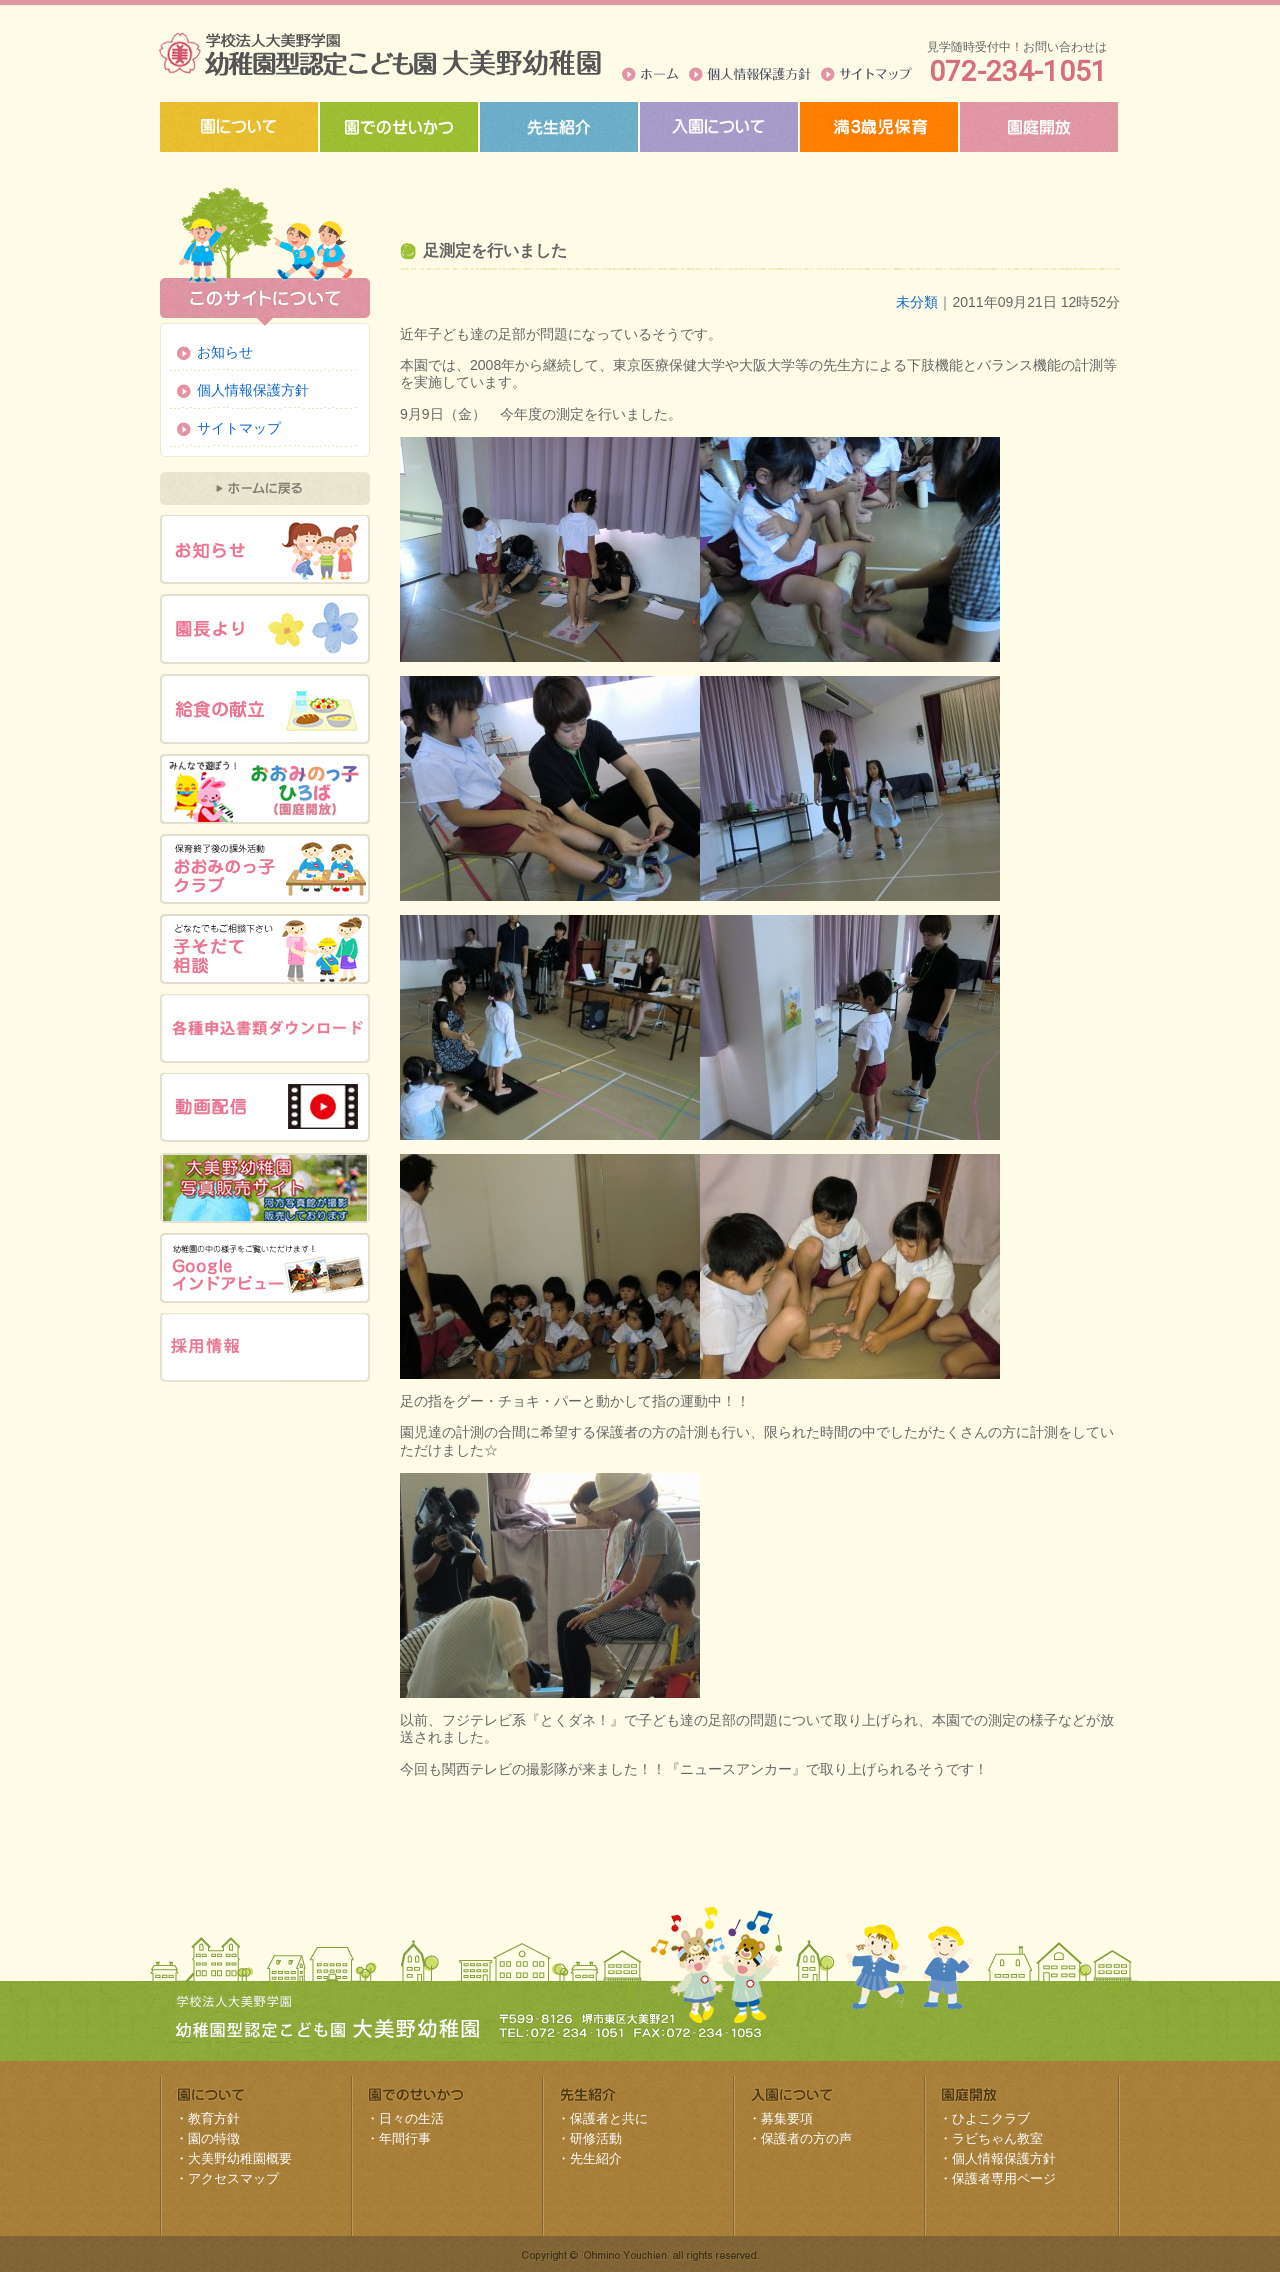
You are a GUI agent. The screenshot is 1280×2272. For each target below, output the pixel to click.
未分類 (917, 302)
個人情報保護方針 (750, 74)
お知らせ (225, 352)
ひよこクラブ (991, 2118)
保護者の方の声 (806, 2138)
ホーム (650, 74)
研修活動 (596, 2138)
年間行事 (405, 2138)
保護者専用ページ (1004, 2178)
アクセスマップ (233, 2178)
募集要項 (787, 2118)
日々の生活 (411, 2118)
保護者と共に (609, 2118)
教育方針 (214, 2118)
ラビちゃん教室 (997, 2138)
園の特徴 (214, 2138)
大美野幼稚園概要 (240, 2158)
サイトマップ (866, 74)
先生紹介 (596, 2158)
